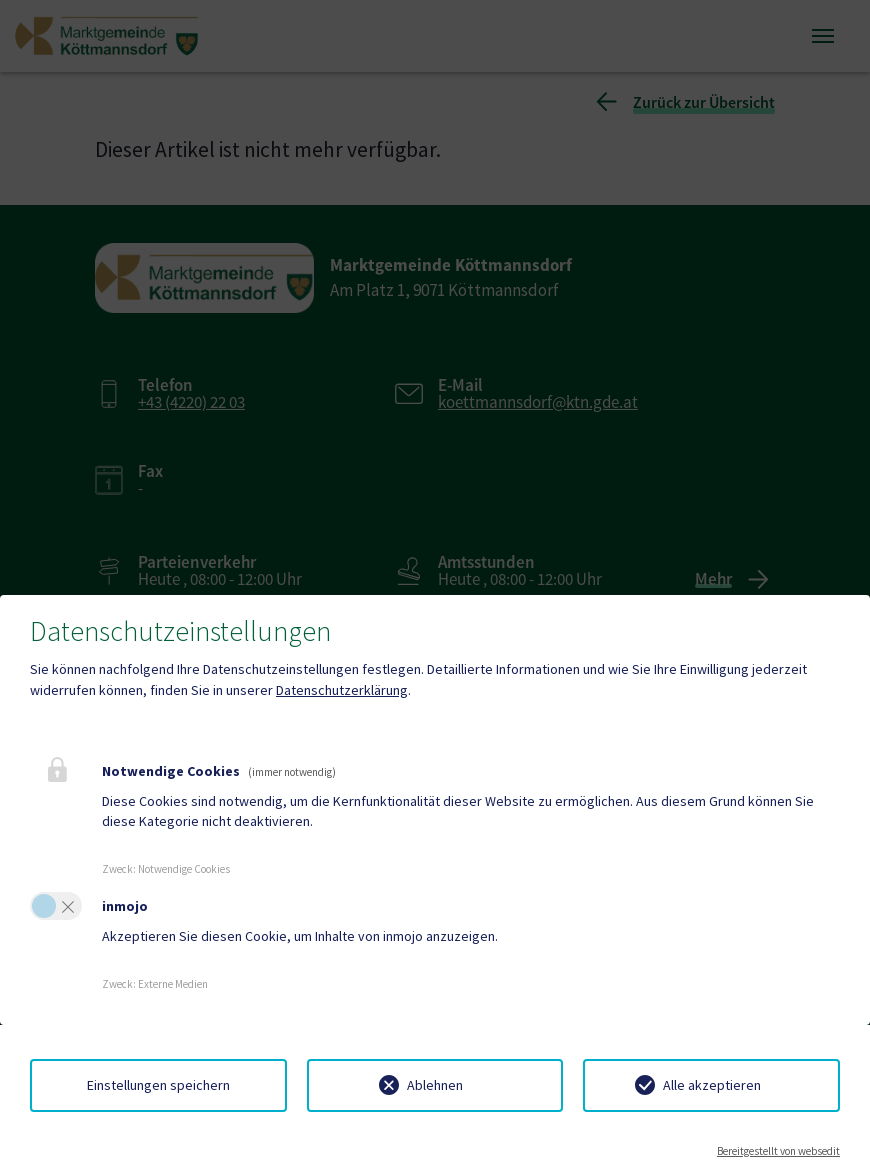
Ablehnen (435, 1085)
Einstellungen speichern (158, 1085)
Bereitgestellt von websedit (778, 1151)
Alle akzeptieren (712, 1085)
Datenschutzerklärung (342, 690)
